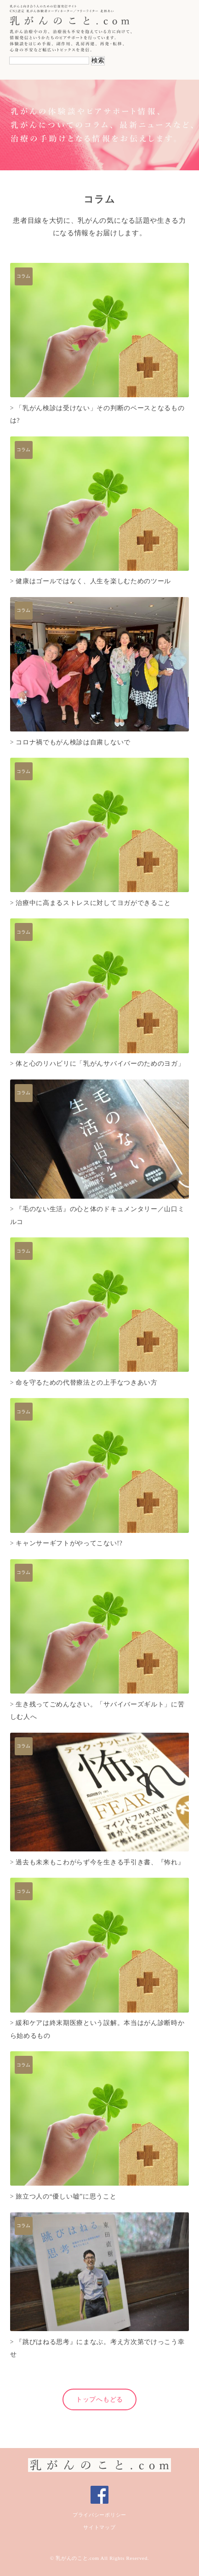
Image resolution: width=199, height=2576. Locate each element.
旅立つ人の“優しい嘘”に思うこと (66, 2196)
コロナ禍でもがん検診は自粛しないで (73, 742)
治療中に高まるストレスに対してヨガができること (93, 902)
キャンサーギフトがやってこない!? (69, 1543)
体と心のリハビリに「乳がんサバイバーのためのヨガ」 (100, 1063)
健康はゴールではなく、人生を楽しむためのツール (93, 581)
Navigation (181, 20)
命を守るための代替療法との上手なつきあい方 (86, 1382)
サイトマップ (99, 2527)
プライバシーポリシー (99, 2515)
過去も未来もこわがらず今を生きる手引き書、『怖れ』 (100, 1862)
